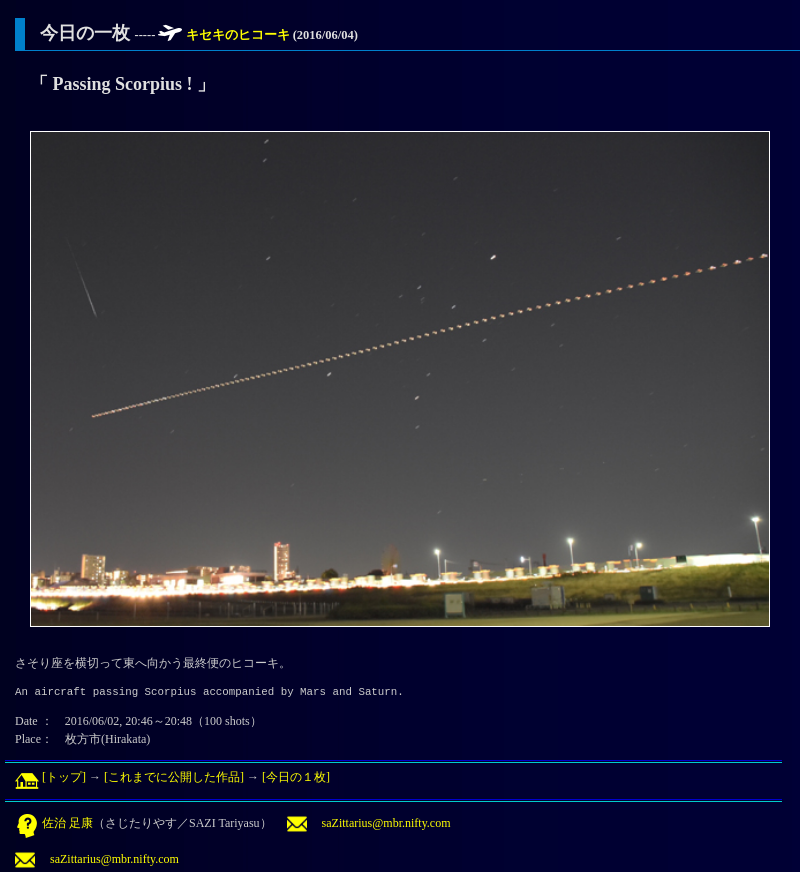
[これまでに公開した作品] (174, 777)
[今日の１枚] (296, 777)
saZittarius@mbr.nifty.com (369, 823)
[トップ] (50, 777)
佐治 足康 (54, 823)
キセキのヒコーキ (239, 35)
